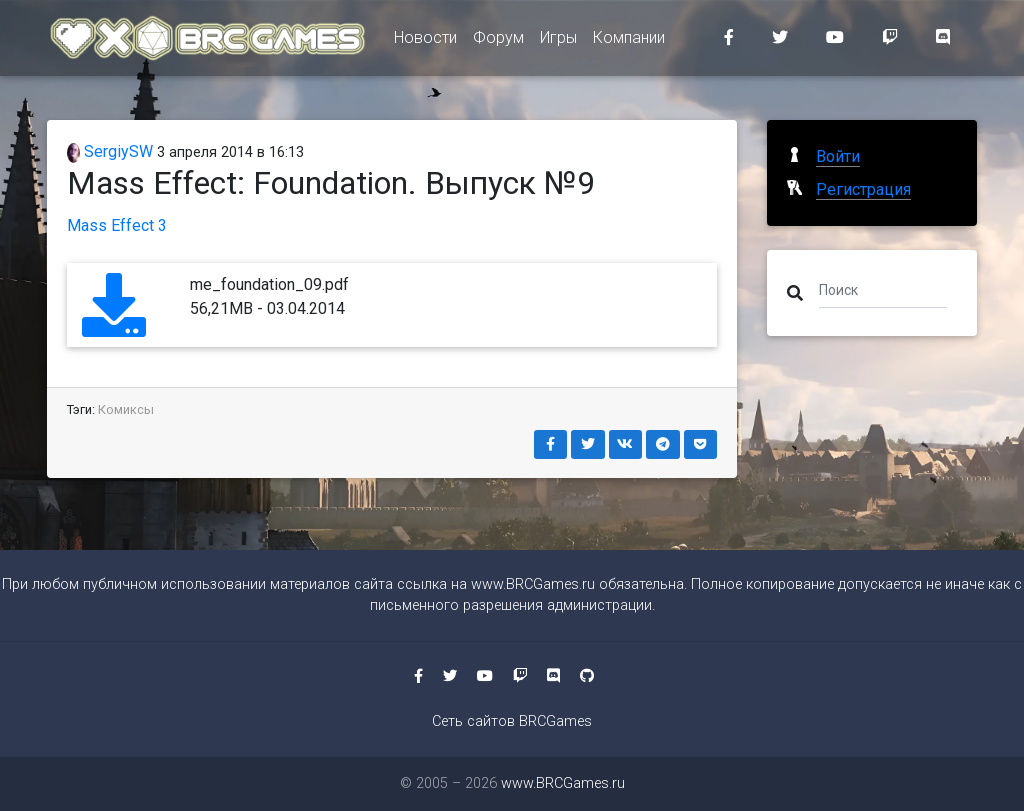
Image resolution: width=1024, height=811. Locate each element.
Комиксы (126, 409)
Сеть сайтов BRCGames (512, 721)
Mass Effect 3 (117, 225)
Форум (498, 41)
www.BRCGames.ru (533, 584)
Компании (629, 41)
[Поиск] (883, 289)
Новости (425, 41)
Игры (558, 41)
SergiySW (110, 151)
